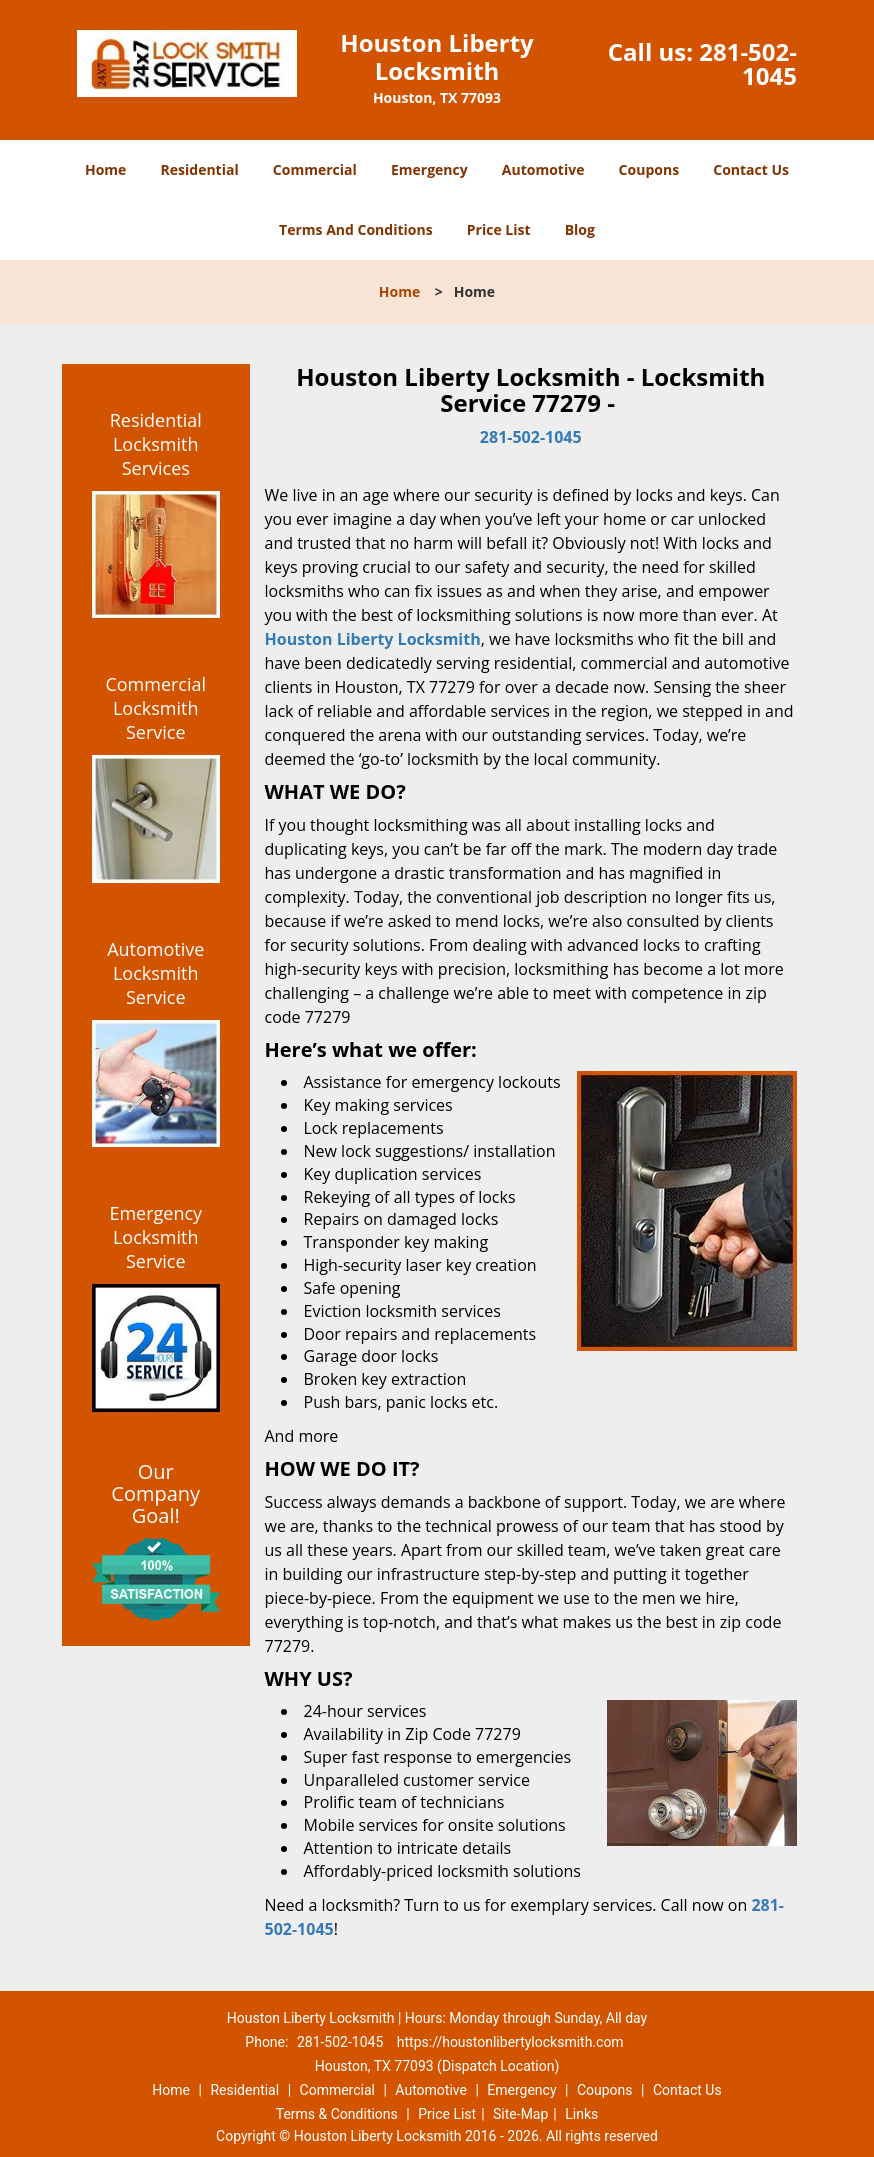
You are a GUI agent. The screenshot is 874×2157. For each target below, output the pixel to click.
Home (105, 169)
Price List (499, 229)
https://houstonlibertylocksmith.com (510, 2042)
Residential (200, 169)
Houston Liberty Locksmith (373, 639)
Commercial (315, 169)
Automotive (543, 169)
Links (581, 2114)
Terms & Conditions (337, 2114)
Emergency (429, 169)
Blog (580, 229)
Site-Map (520, 2114)
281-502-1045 (748, 63)
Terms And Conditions (356, 229)
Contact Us (751, 169)
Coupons (649, 169)
